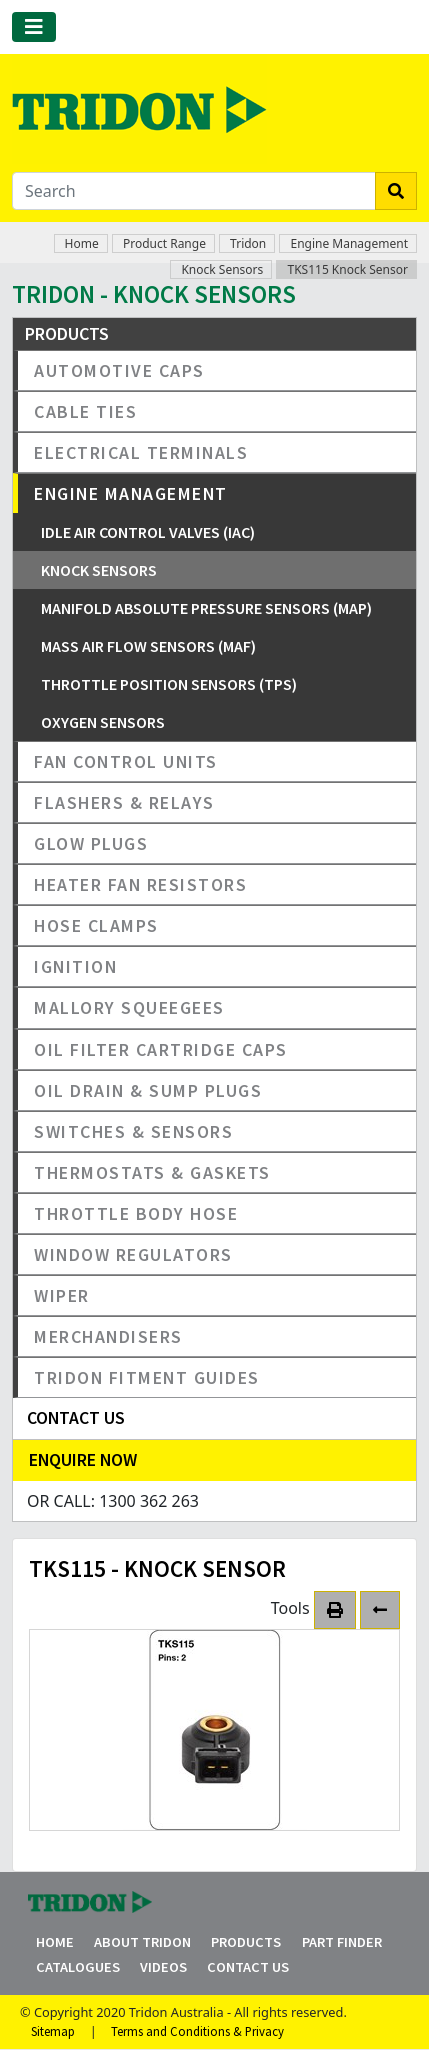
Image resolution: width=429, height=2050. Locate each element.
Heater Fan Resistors (140, 884)
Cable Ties (85, 411)
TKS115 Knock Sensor (347, 269)
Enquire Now (83, 1459)
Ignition (75, 966)
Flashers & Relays (124, 802)
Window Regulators (133, 1254)
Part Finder (342, 1942)
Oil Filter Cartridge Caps (161, 1049)
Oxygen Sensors (103, 722)
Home (82, 243)
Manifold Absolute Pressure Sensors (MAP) (206, 608)
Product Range (164, 243)
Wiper (62, 1295)
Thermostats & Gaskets (152, 1172)
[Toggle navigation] (34, 27)
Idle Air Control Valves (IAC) (148, 532)
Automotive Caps (119, 370)
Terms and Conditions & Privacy (197, 2031)
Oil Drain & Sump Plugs (148, 1090)
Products (246, 1942)
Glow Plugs (91, 843)
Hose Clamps (96, 925)
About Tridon (142, 1942)
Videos (163, 1967)
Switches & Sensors (133, 1131)
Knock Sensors (222, 269)
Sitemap (53, 2031)
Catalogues (78, 1967)
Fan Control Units (126, 761)
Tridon (248, 243)
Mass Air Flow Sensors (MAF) (148, 646)
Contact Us (248, 1967)
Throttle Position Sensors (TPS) (169, 684)
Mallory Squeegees (129, 1007)
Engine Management (349, 243)
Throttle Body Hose (136, 1213)
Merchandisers (108, 1336)
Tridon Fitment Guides (147, 1377)
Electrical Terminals (141, 452)
